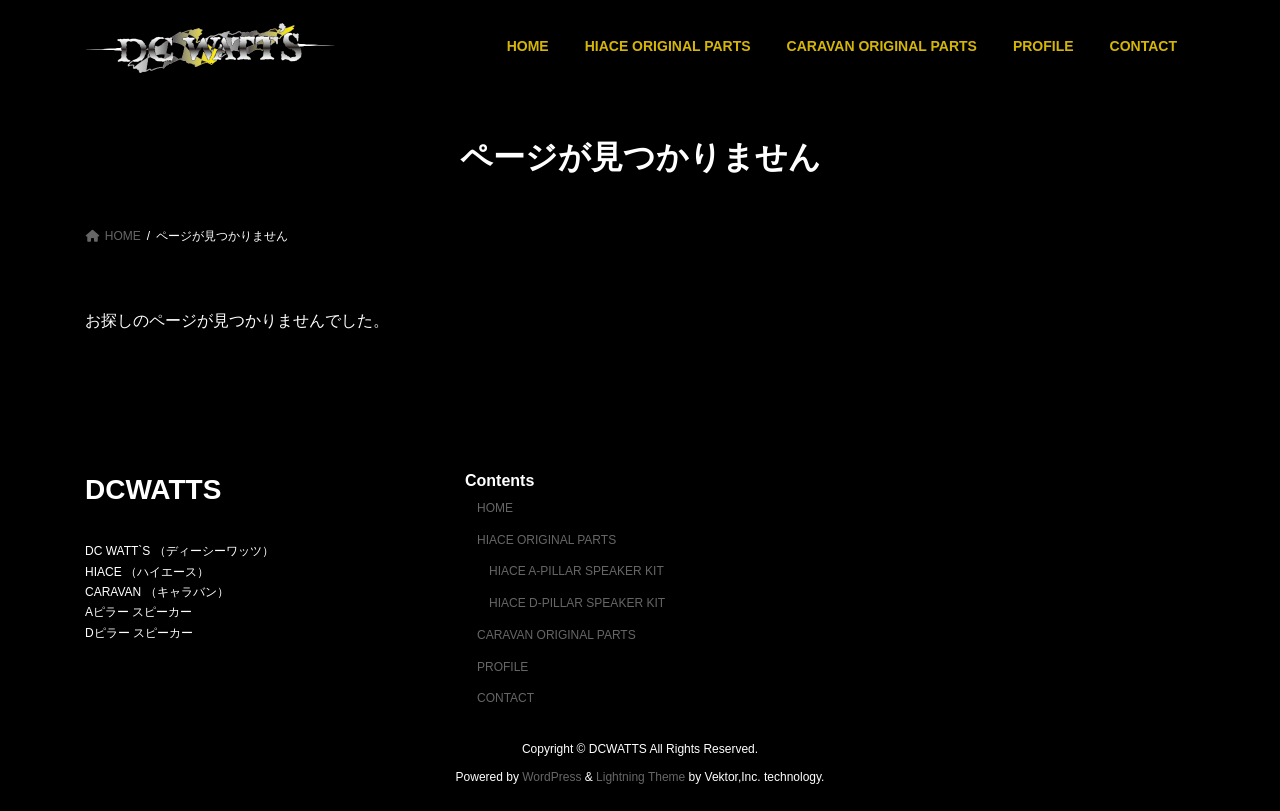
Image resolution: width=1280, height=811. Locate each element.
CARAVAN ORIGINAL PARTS (556, 635)
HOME (495, 508)
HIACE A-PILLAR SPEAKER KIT (576, 571)
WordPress (551, 777)
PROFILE (502, 666)
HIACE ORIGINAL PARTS (546, 539)
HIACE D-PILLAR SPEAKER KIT (577, 603)
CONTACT (505, 698)
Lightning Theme (640, 777)
